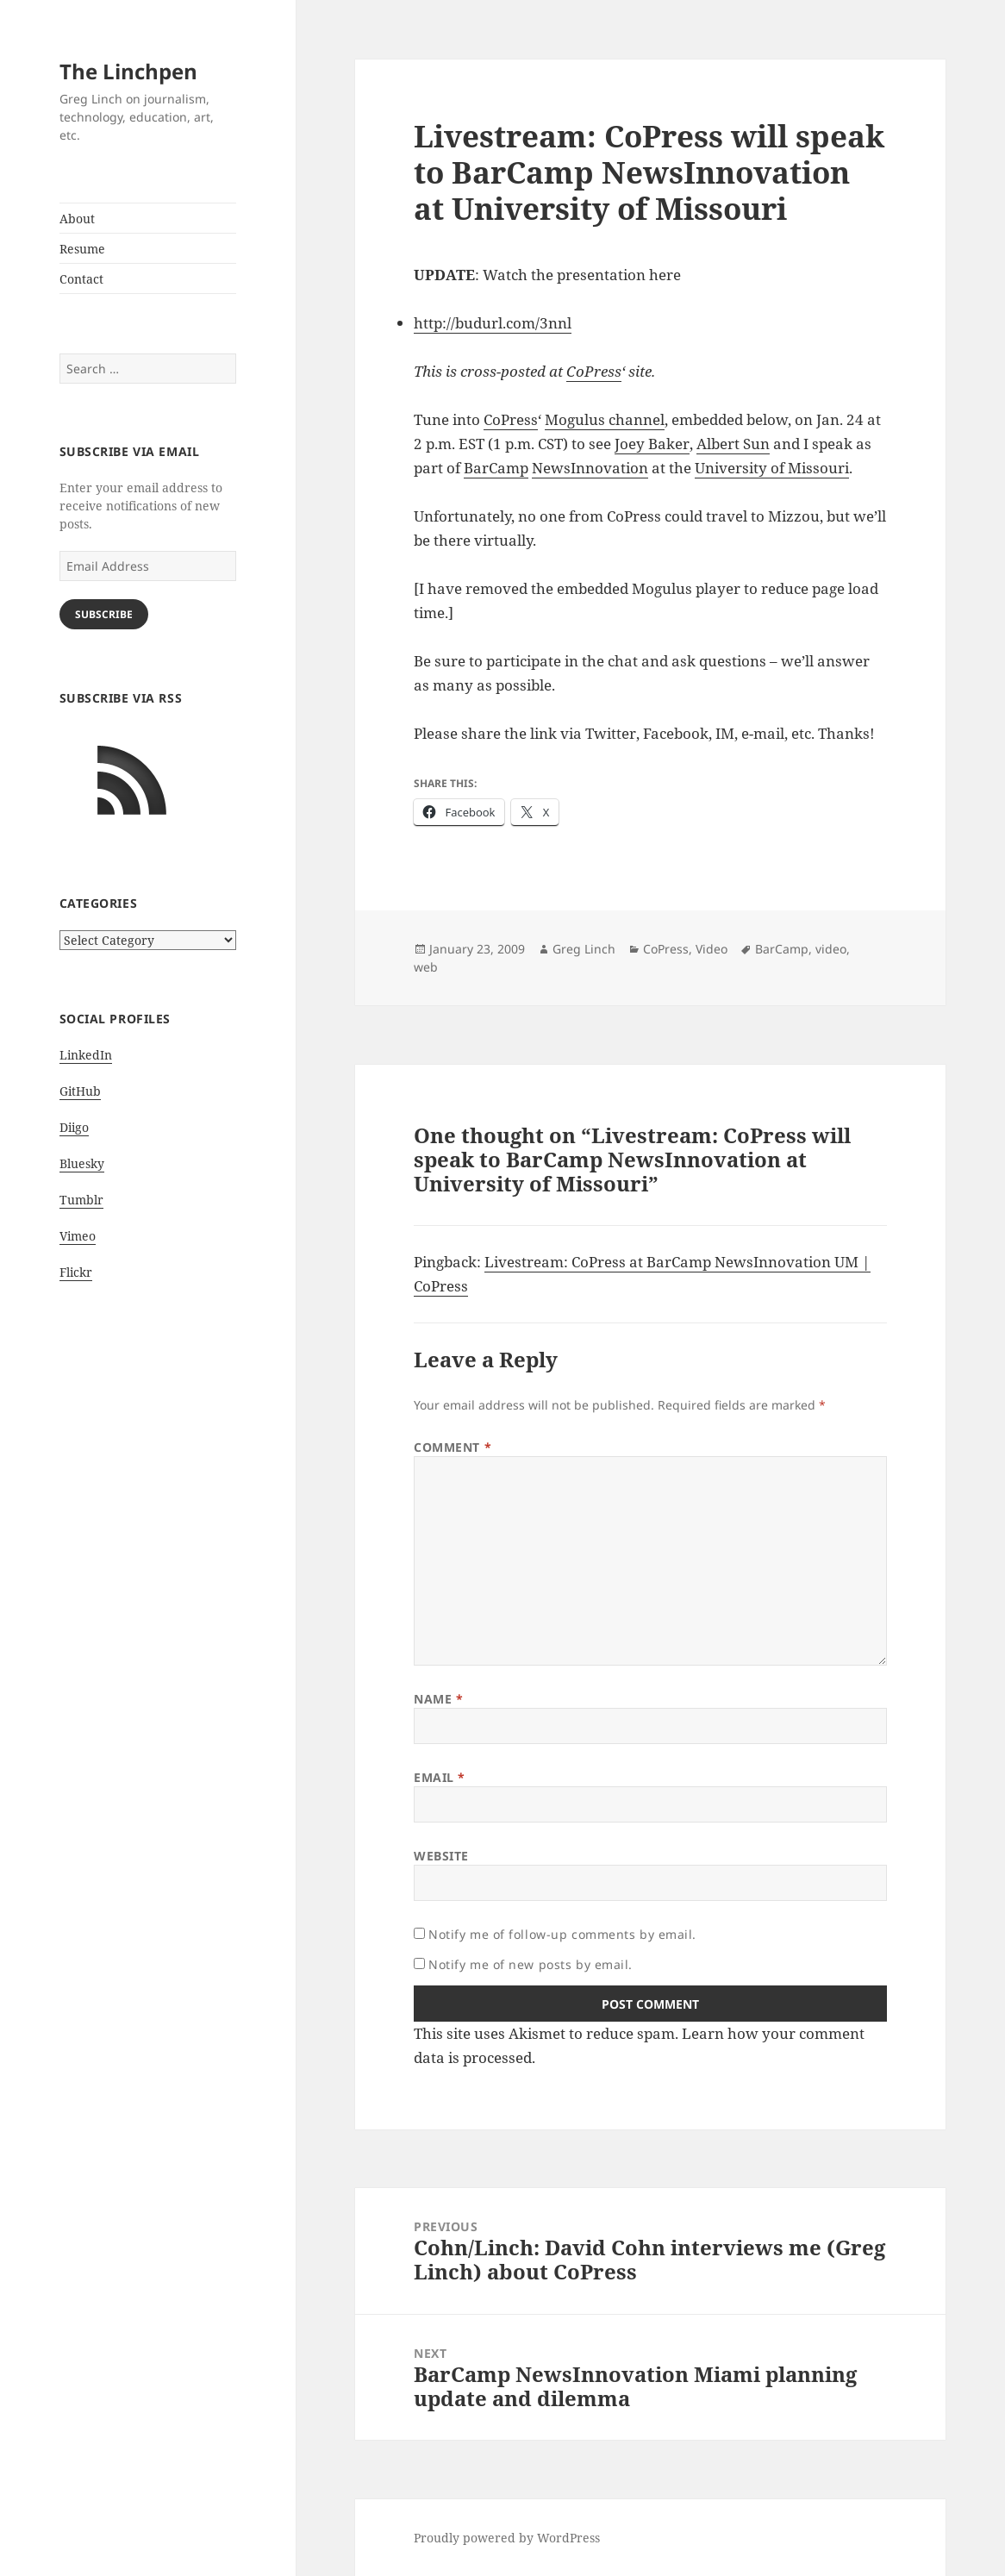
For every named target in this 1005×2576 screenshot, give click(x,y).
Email (439, 1777)
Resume (82, 249)
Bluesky (81, 1163)
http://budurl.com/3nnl (492, 323)
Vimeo (77, 1236)
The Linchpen (128, 71)
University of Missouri (772, 468)
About (77, 218)
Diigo (74, 1127)
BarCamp (496, 468)
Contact (81, 279)
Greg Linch (583, 949)
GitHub (80, 1091)
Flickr (75, 1272)
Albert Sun (733, 443)
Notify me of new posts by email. (530, 1964)
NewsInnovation (590, 468)
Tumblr (81, 1199)
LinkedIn (85, 1055)
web (426, 967)
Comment (452, 1447)
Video (711, 949)
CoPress (593, 371)
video (830, 949)
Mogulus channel (605, 419)
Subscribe (104, 614)
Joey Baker (652, 443)
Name (438, 1699)
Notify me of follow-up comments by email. (562, 1934)
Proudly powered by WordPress (507, 2537)
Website (441, 1856)
